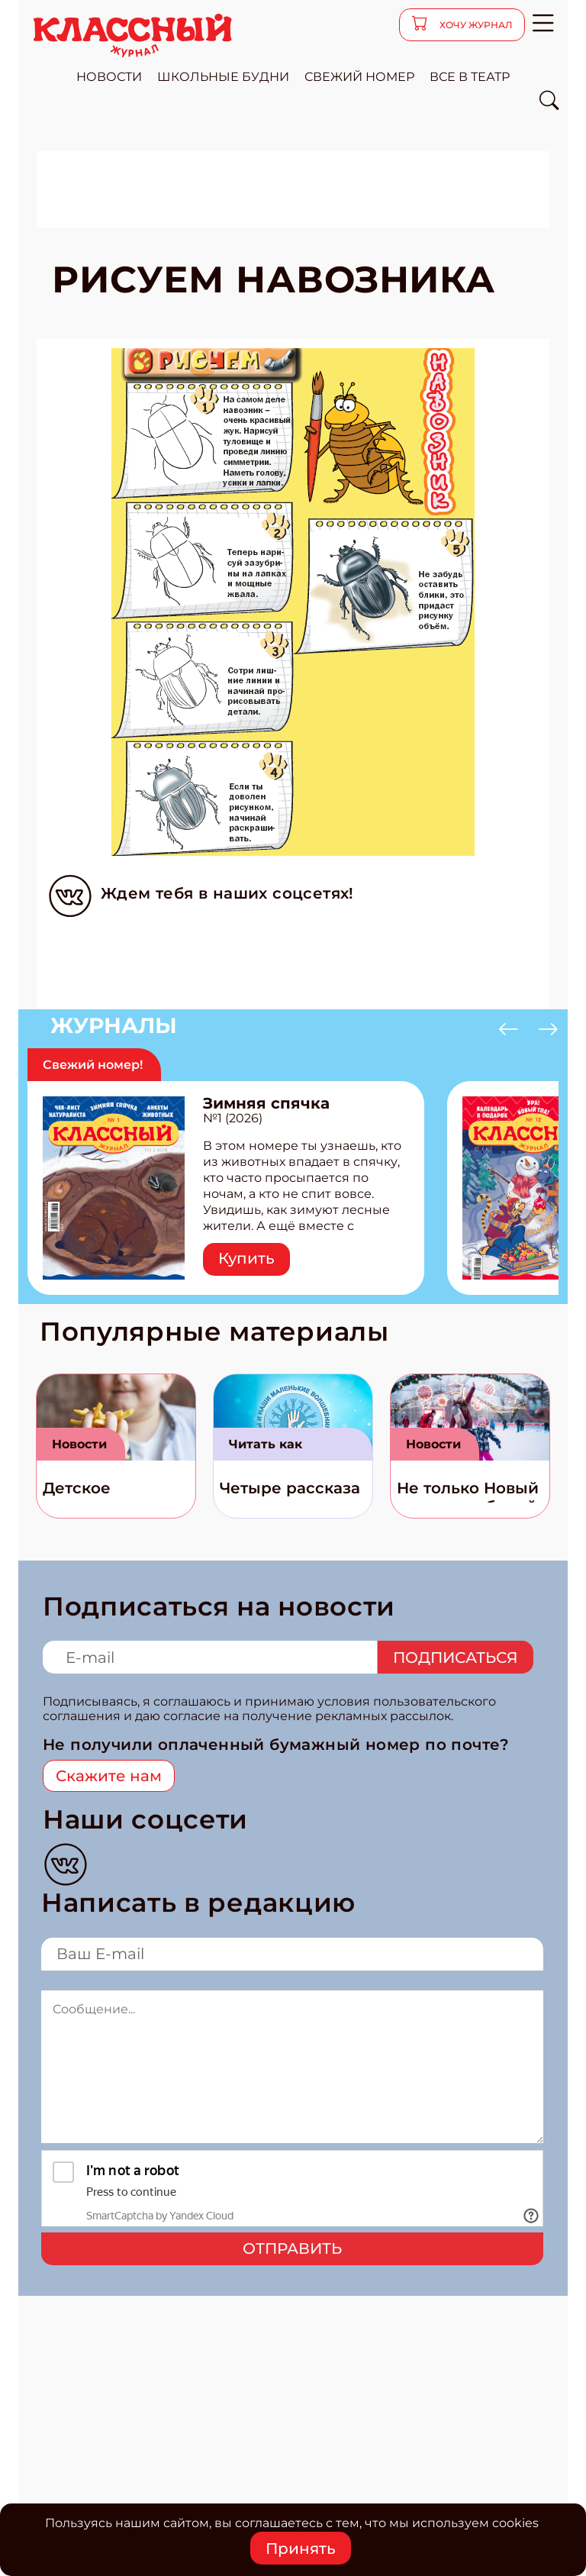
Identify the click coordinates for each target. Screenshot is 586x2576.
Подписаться (455, 1657)
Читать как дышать (265, 1449)
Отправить (292, 2248)
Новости (79, 1444)
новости (109, 76)
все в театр (470, 76)
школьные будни (223, 76)
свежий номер (359, 76)
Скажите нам (109, 1776)
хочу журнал (474, 25)
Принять (301, 2548)
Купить (246, 1258)
